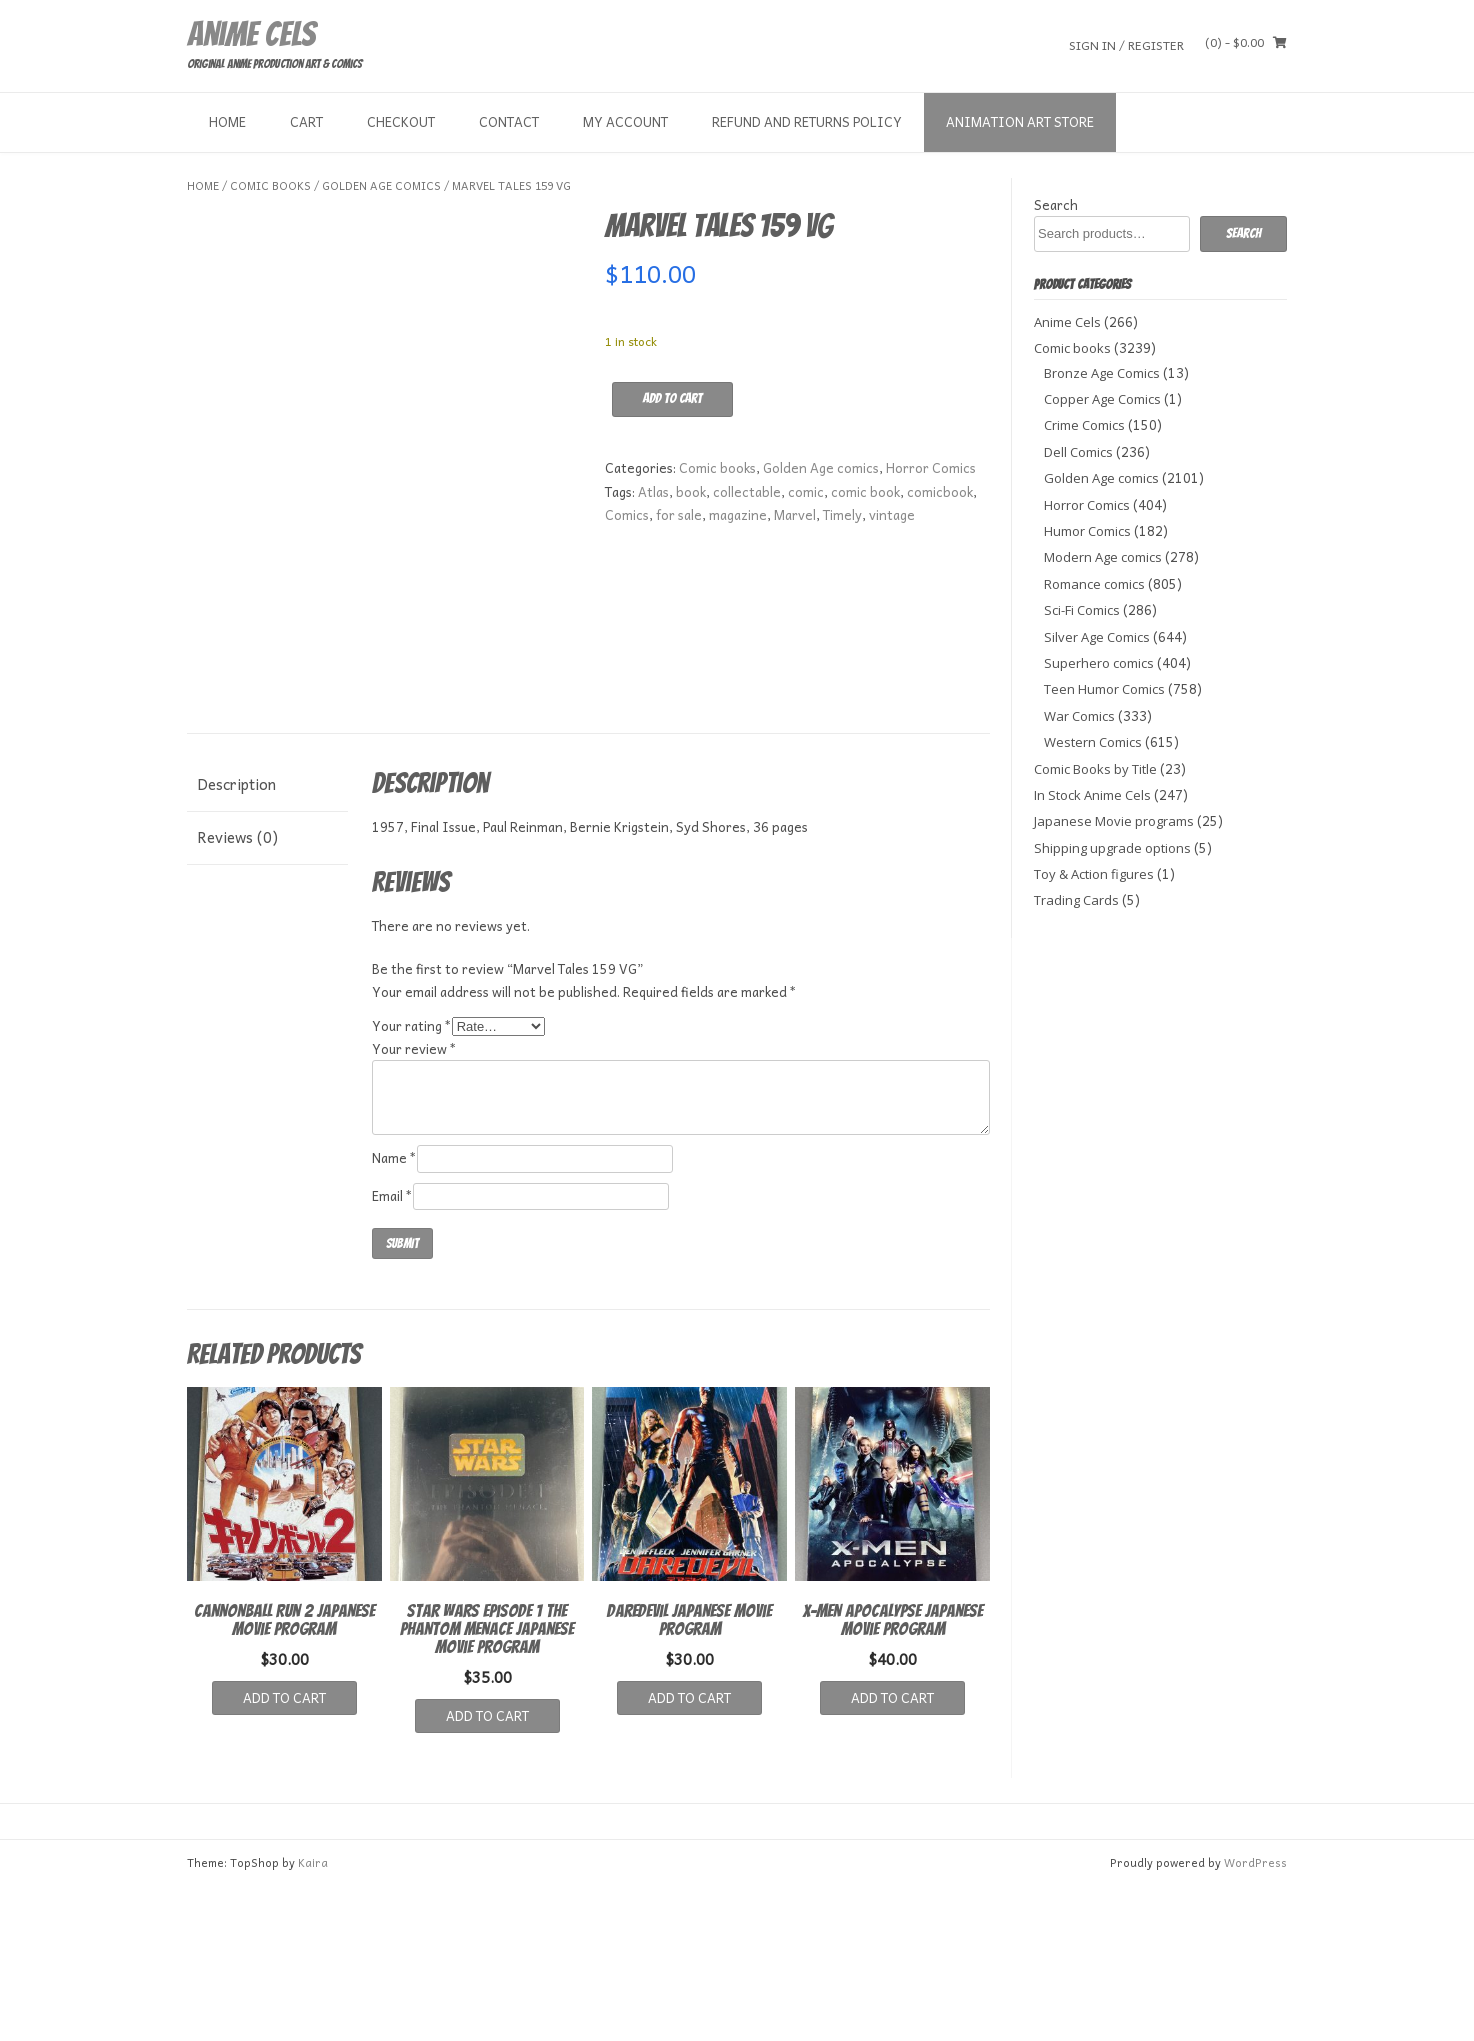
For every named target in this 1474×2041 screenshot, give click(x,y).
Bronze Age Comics (1102, 373)
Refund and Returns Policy (807, 121)
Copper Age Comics (1102, 399)
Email (392, 1349)
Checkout (401, 121)
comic (806, 491)
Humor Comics (1087, 531)
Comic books (270, 185)
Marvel (795, 514)
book (691, 491)
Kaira (313, 2016)
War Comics (1079, 716)
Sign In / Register (1126, 44)
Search (1056, 204)
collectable (747, 491)
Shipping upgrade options (1112, 848)
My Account (625, 121)
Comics (627, 514)
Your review (414, 1202)
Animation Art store (1020, 121)
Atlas (653, 491)
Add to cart (672, 398)
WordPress (1255, 2016)
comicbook (940, 491)
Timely (842, 514)
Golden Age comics (381, 185)
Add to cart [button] (284, 1851)
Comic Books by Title (1095, 769)
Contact (509, 121)
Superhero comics (1099, 663)
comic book (865, 491)
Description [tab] (236, 938)
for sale (679, 514)
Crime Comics (1084, 425)
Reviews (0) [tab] (237, 991)
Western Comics (1093, 742)
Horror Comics (931, 467)
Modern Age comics (1103, 557)
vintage (892, 514)
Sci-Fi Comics (1082, 610)
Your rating (412, 1179)
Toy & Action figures (1094, 874)
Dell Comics (1078, 452)
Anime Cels (251, 34)
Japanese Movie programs (1114, 821)
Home (227, 121)
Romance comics (1094, 584)
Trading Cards (1076, 900)
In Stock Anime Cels (1092, 795)
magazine (738, 514)
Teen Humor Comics (1104, 689)
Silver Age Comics (1097, 637)
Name (394, 1312)
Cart (306, 121)
